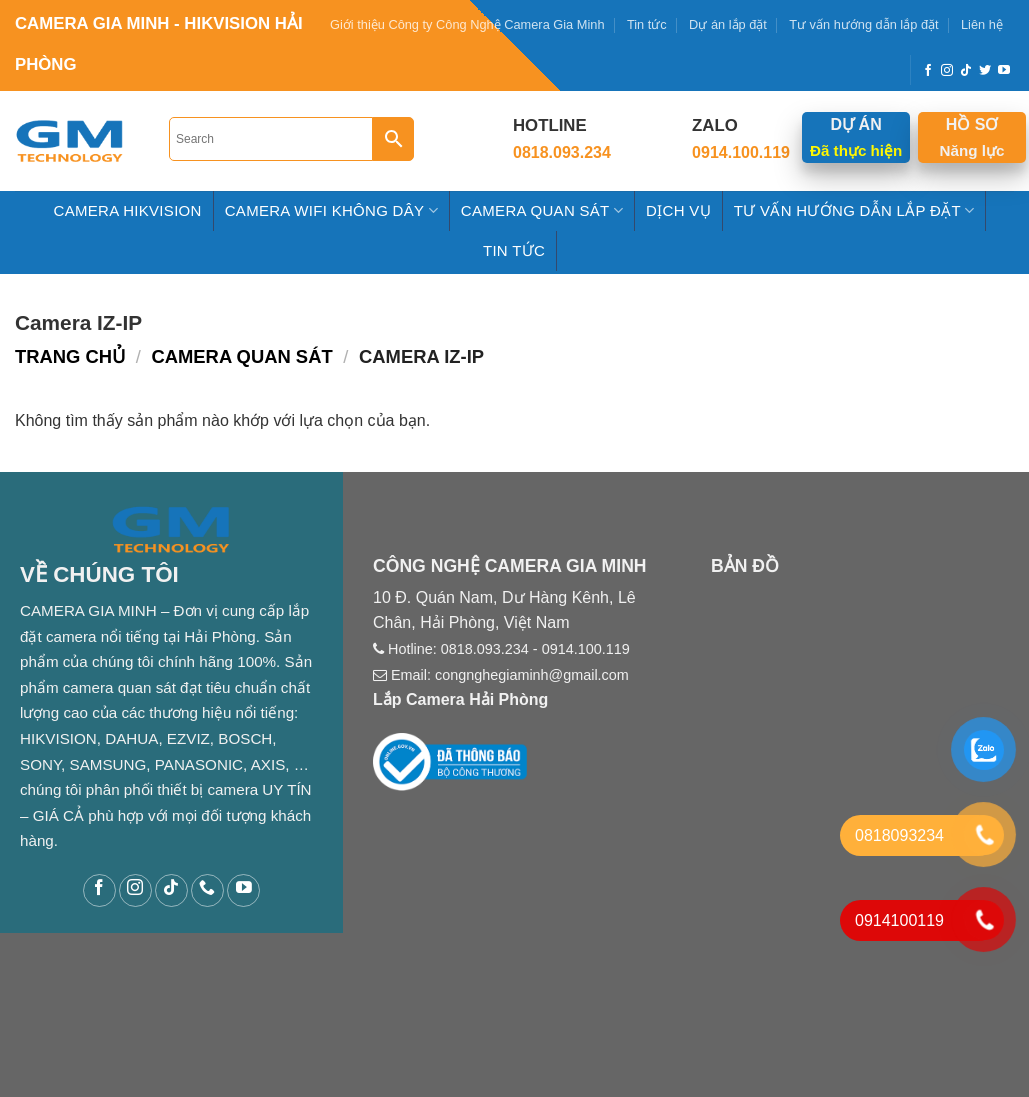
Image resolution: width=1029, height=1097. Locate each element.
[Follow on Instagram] (947, 71)
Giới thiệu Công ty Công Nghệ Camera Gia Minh (467, 24)
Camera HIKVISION (128, 210)
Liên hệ (982, 24)
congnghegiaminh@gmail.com (532, 675)
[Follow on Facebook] (928, 71)
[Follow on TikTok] (966, 71)
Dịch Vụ (678, 210)
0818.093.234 (485, 649)
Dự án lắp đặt (728, 24)
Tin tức (647, 24)
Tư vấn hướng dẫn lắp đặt (863, 24)
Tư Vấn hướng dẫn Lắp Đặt (854, 210)
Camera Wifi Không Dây (331, 210)
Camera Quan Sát (542, 210)
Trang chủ (70, 356)
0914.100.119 (586, 649)
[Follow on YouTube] (1004, 71)
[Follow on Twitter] (985, 71)
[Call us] (207, 890)
